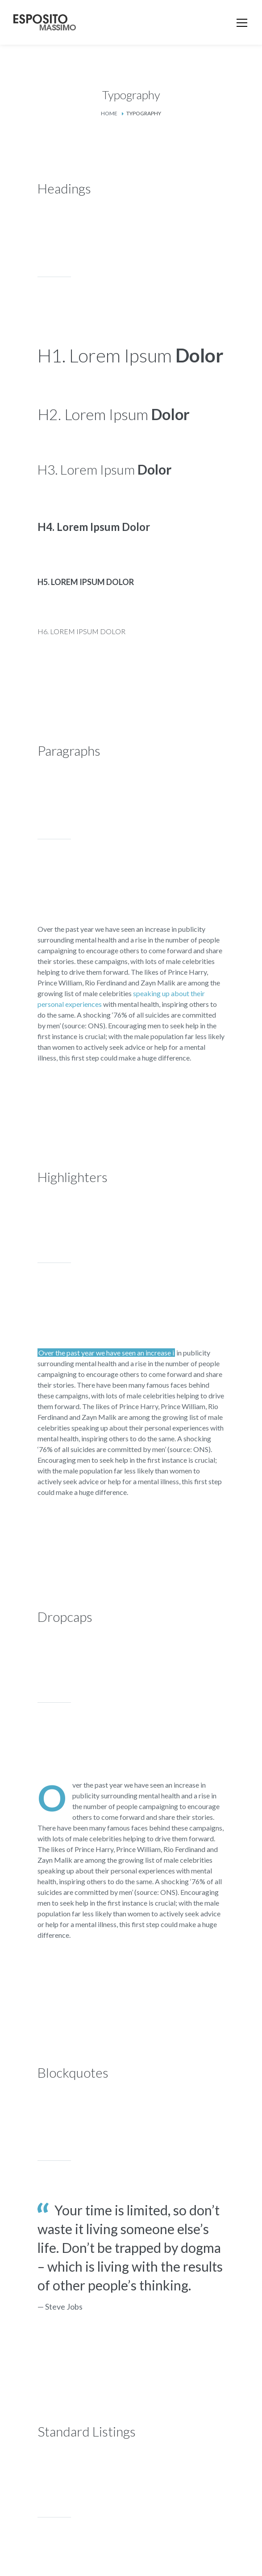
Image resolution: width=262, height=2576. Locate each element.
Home (109, 113)
